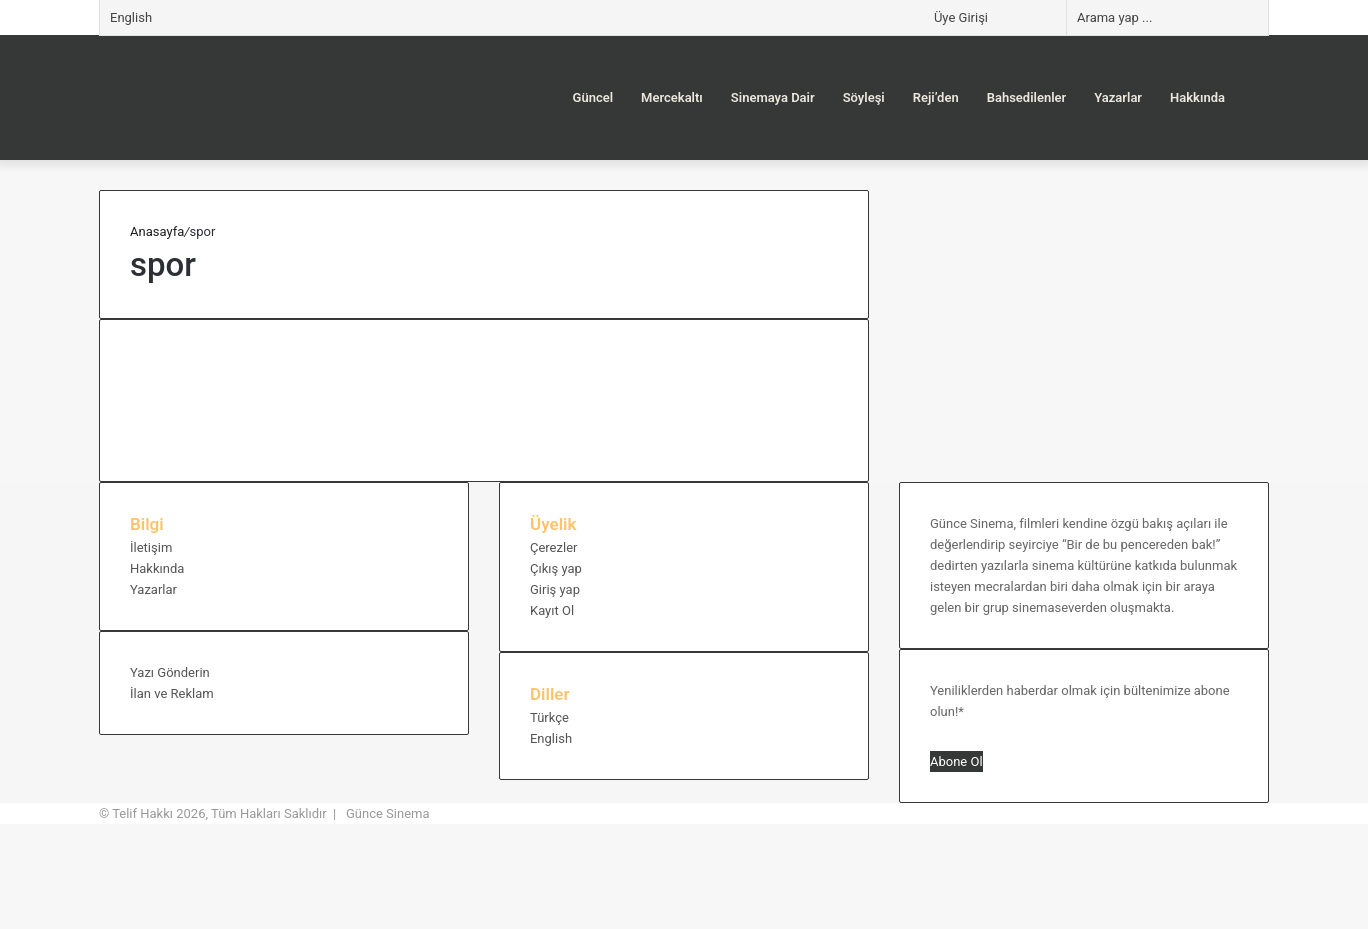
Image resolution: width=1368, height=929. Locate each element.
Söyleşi (864, 97)
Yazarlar (1118, 97)
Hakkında (1197, 97)
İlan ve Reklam (172, 693)
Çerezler (553, 547)
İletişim (151, 547)
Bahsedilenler (1027, 97)
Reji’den (936, 97)
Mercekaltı (672, 97)
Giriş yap (555, 589)
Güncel (593, 97)
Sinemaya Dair (773, 97)
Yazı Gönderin (170, 672)
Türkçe (549, 717)
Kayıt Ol (552, 610)
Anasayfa (157, 231)
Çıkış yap (556, 568)
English (131, 17)
